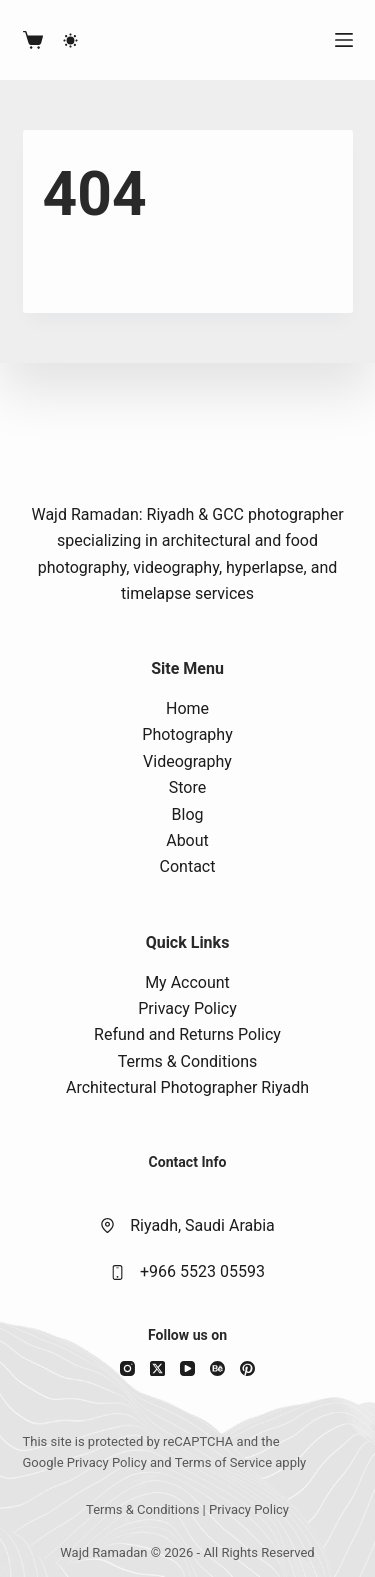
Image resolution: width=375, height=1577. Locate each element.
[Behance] (217, 1368)
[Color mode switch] (70, 40)
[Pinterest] (247, 1368)
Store (187, 787)
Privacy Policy (187, 1008)
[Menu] (344, 40)
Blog (188, 814)
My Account (187, 982)
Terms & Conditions (188, 1061)
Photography (187, 734)
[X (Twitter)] (157, 1368)
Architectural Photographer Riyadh (187, 1087)
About (187, 840)
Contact (188, 866)
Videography (187, 761)
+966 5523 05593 (202, 1271)
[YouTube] (187, 1368)
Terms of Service (223, 1462)
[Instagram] (127, 1368)
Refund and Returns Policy (187, 1034)
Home (187, 708)
